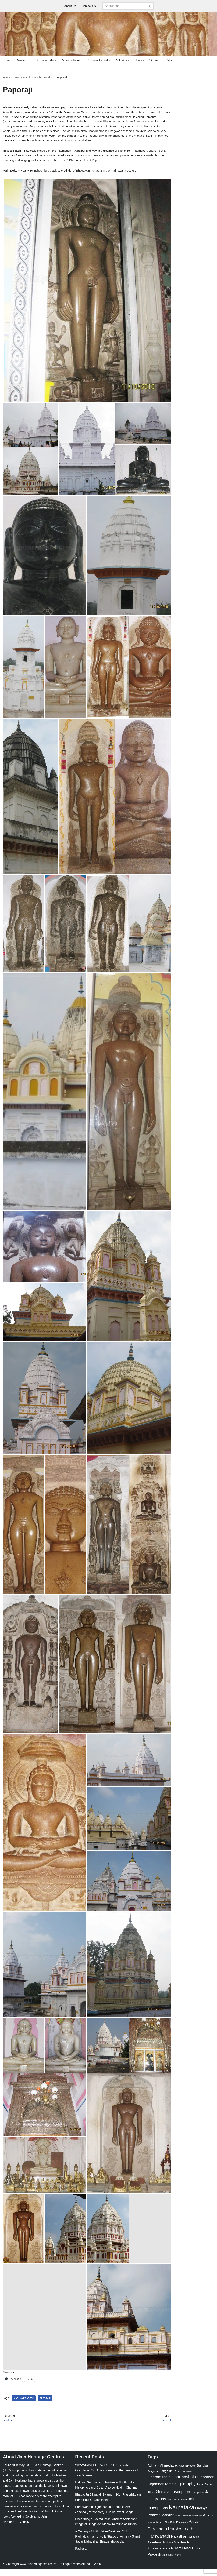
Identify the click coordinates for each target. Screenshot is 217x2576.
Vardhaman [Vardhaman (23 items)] (168, 2561)
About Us (70, 6)
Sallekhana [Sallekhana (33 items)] (155, 2549)
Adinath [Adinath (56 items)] (153, 2473)
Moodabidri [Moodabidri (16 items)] (197, 2522)
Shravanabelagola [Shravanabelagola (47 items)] (161, 2555)
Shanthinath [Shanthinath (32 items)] (181, 2549)
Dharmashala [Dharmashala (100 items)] (184, 2484)
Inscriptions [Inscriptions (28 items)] (197, 2499)
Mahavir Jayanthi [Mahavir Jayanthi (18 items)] (183, 2522)
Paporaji (46, 2404)
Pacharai (81, 2555)
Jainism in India (22, 77)
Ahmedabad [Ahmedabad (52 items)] (169, 2473)
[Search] (124, 6)
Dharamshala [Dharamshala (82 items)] (159, 2484)
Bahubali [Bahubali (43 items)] (203, 2473)
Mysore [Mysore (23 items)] (151, 2529)
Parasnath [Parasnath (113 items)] (157, 2536)
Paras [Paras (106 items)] (194, 2528)
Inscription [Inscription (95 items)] (181, 2499)
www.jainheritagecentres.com (39, 2571)
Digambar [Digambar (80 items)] (205, 2484)
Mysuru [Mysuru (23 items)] (160, 2529)
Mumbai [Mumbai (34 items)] (208, 2522)
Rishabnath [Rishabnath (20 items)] (193, 2544)
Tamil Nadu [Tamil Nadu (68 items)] (183, 2555)
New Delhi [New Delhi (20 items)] (170, 2529)
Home (8, 60)
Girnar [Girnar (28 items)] (200, 2491)
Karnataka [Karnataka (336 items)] (181, 2514)
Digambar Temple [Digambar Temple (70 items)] (162, 2491)
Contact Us (88, 6)
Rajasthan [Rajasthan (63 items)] (179, 2543)
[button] (29, 60)
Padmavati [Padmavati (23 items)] (182, 2529)
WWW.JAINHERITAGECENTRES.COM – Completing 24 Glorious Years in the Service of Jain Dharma (106, 2477)
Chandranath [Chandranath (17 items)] (187, 2478)
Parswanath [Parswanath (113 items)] (159, 2543)
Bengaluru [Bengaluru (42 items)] (166, 2478)
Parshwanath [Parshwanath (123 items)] (180, 2536)
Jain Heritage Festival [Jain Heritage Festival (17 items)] (177, 2507)
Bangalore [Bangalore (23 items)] (153, 2478)
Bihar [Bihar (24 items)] (177, 2478)
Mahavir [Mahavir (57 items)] (168, 2522)
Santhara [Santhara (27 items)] (167, 2549)
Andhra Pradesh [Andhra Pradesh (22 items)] (187, 2473)
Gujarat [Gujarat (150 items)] (163, 2498)
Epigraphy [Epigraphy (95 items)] (186, 2491)
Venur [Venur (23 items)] (178, 2561)
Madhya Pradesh (44, 77)
